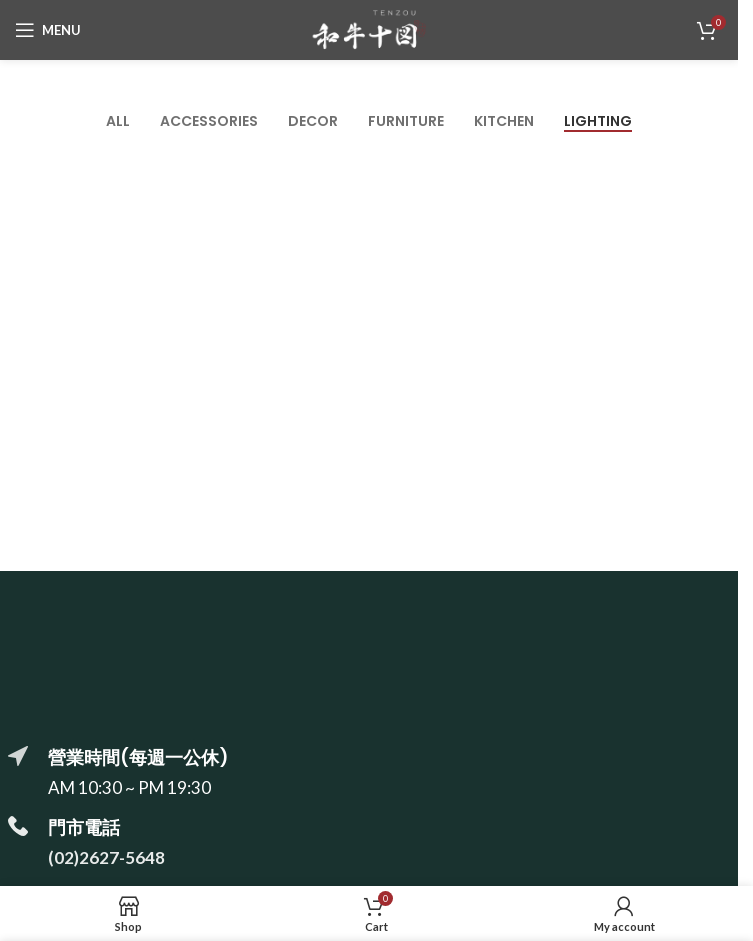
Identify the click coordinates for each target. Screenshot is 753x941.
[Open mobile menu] (48, 30)
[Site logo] (369, 27)
